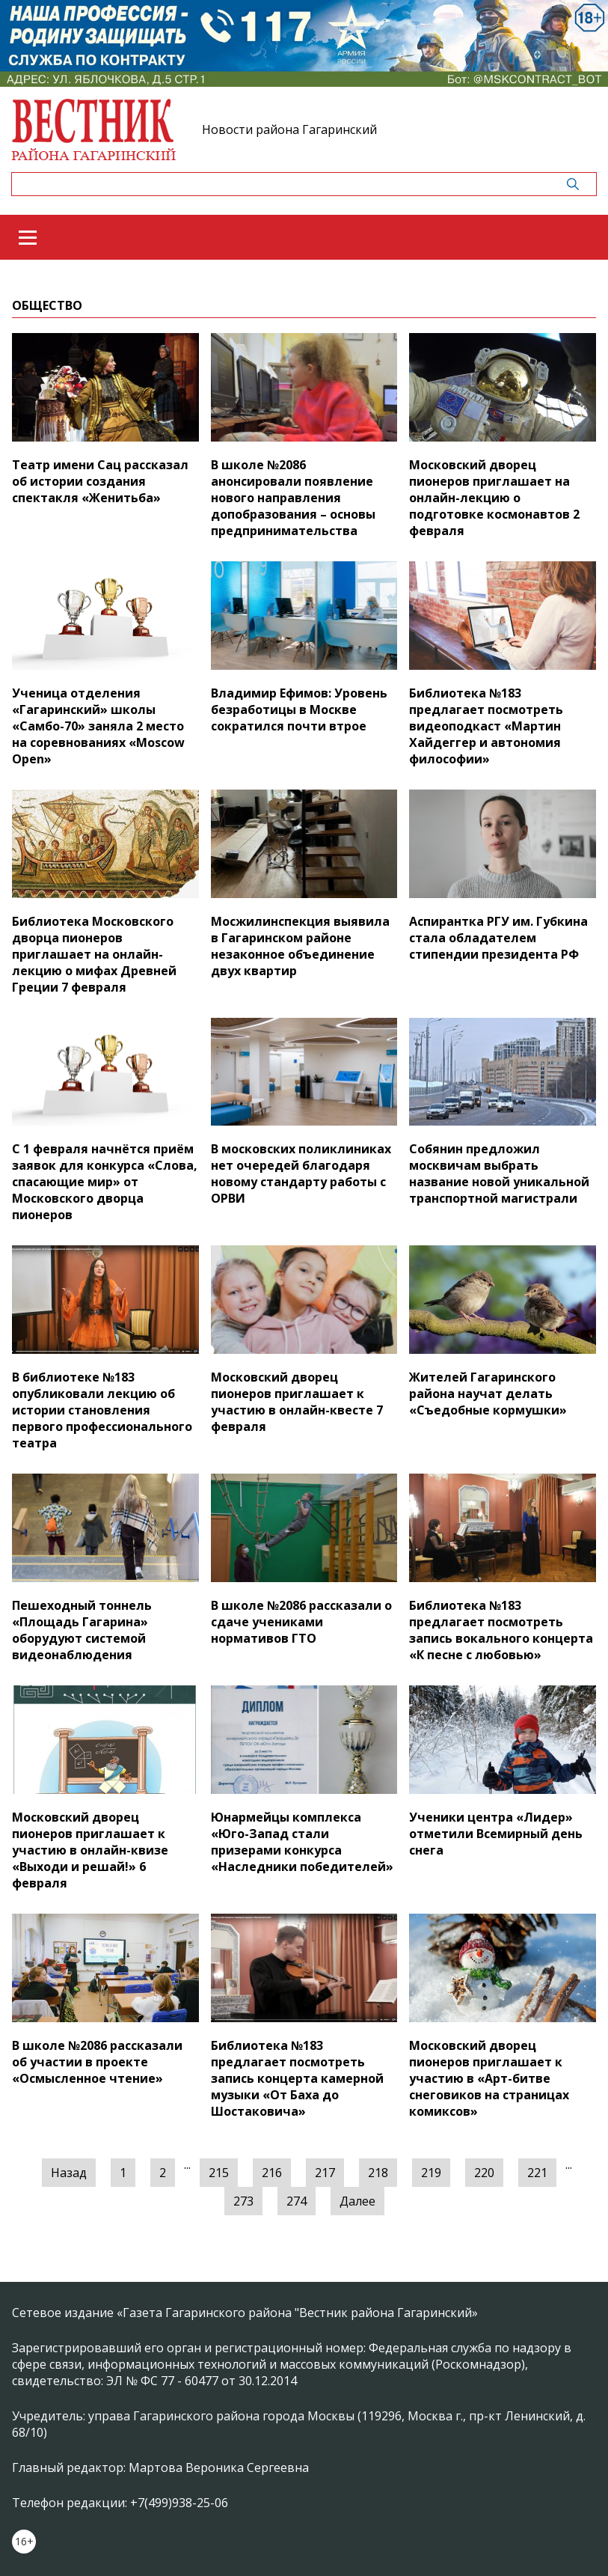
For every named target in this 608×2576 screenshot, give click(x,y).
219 (431, 2172)
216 (272, 2172)
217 (325, 2172)
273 (243, 2201)
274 (296, 2201)
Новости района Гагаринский (289, 129)
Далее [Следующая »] (357, 2201)
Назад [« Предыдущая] (69, 2172)
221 (537, 2172)
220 (484, 2172)
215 (219, 2172)
